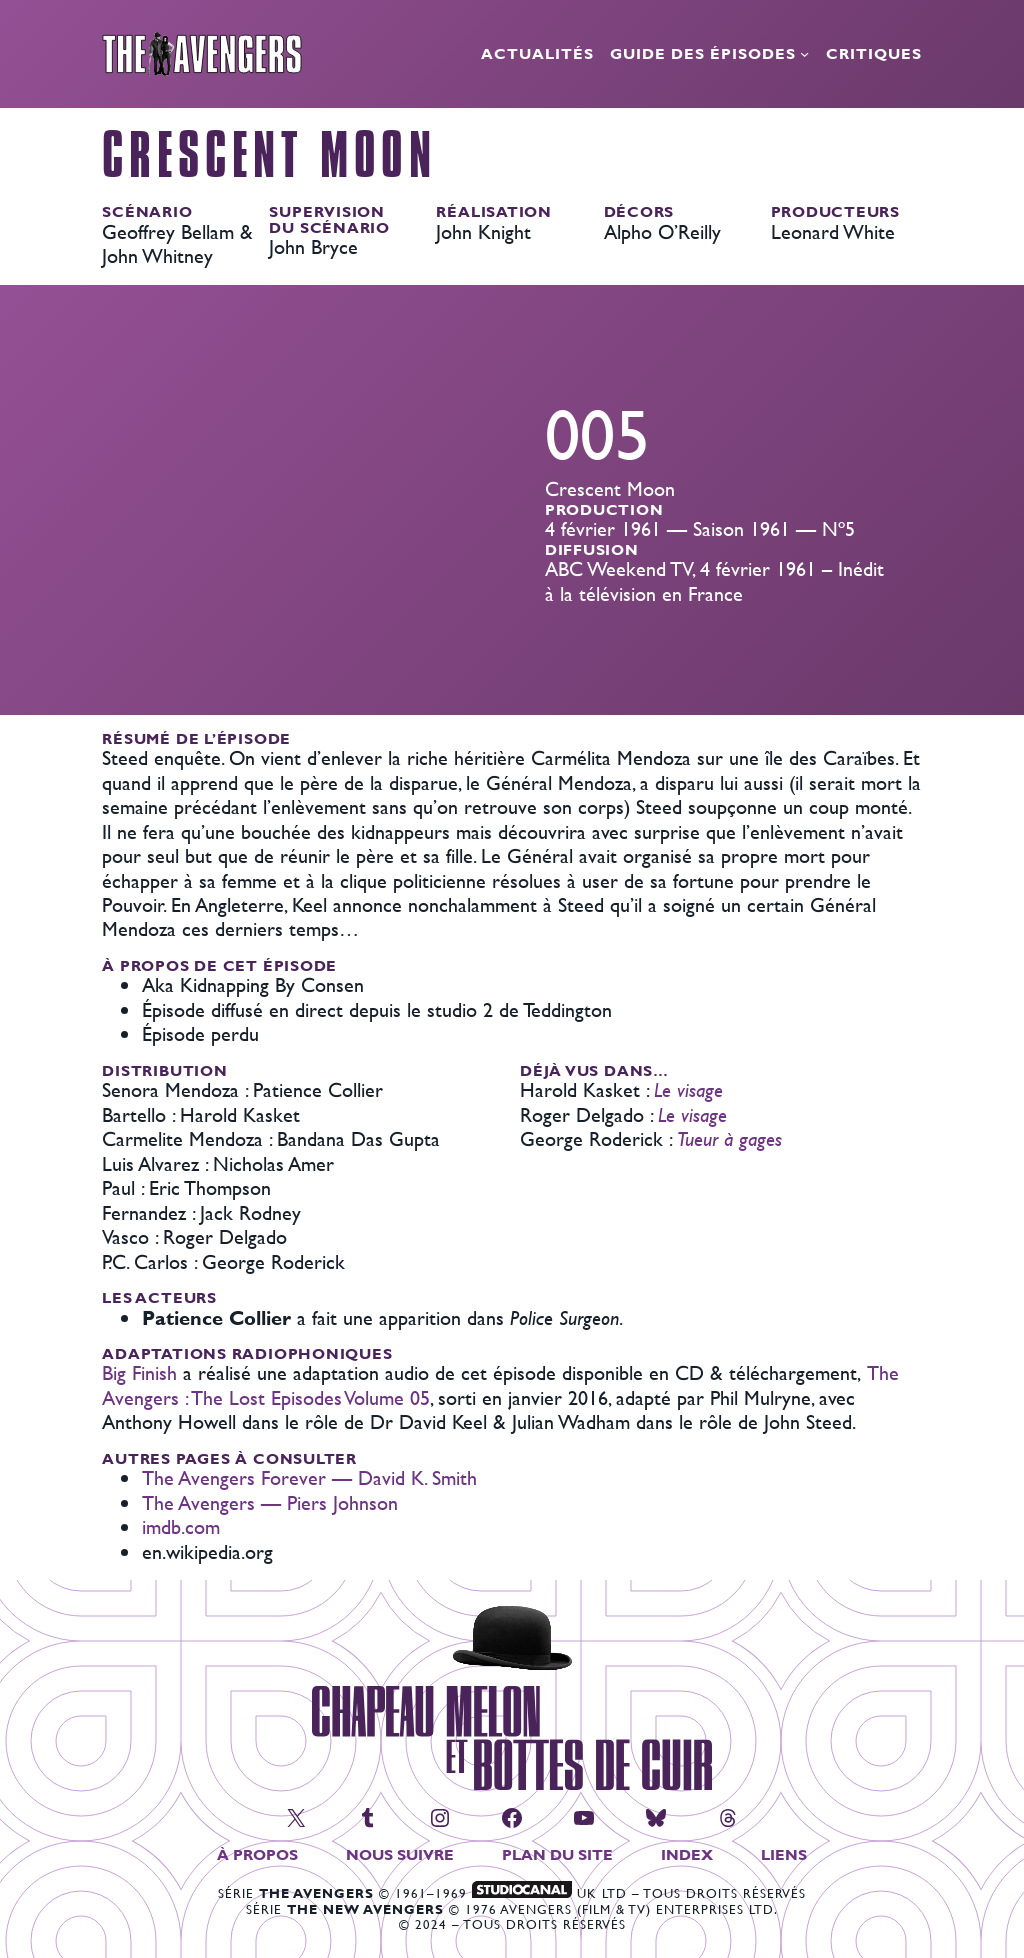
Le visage (688, 1089)
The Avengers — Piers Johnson (270, 1502)
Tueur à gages (729, 1138)
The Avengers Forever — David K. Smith (309, 1477)
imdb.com (181, 1526)
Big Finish (139, 1372)
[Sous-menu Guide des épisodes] (804, 53)
